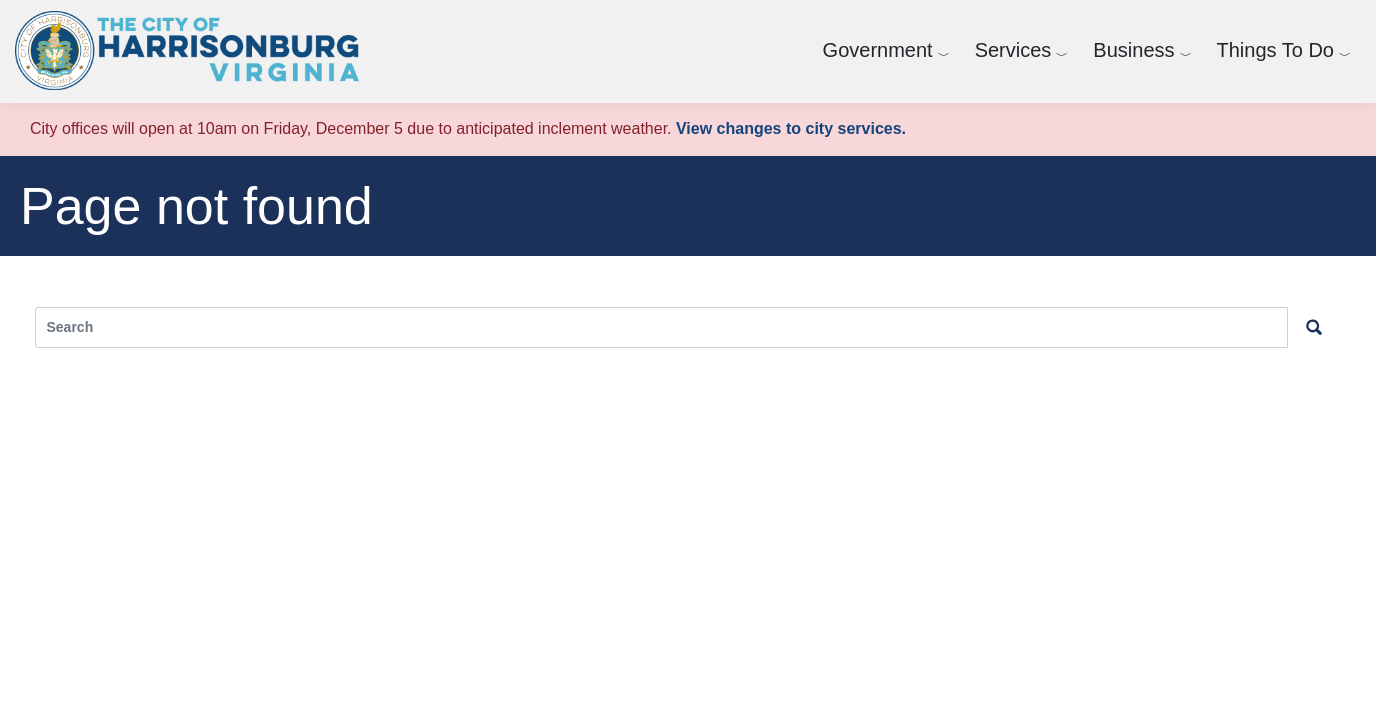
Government (878, 50)
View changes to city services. (791, 128)
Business (1133, 50)
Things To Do (1275, 50)
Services (1013, 50)
